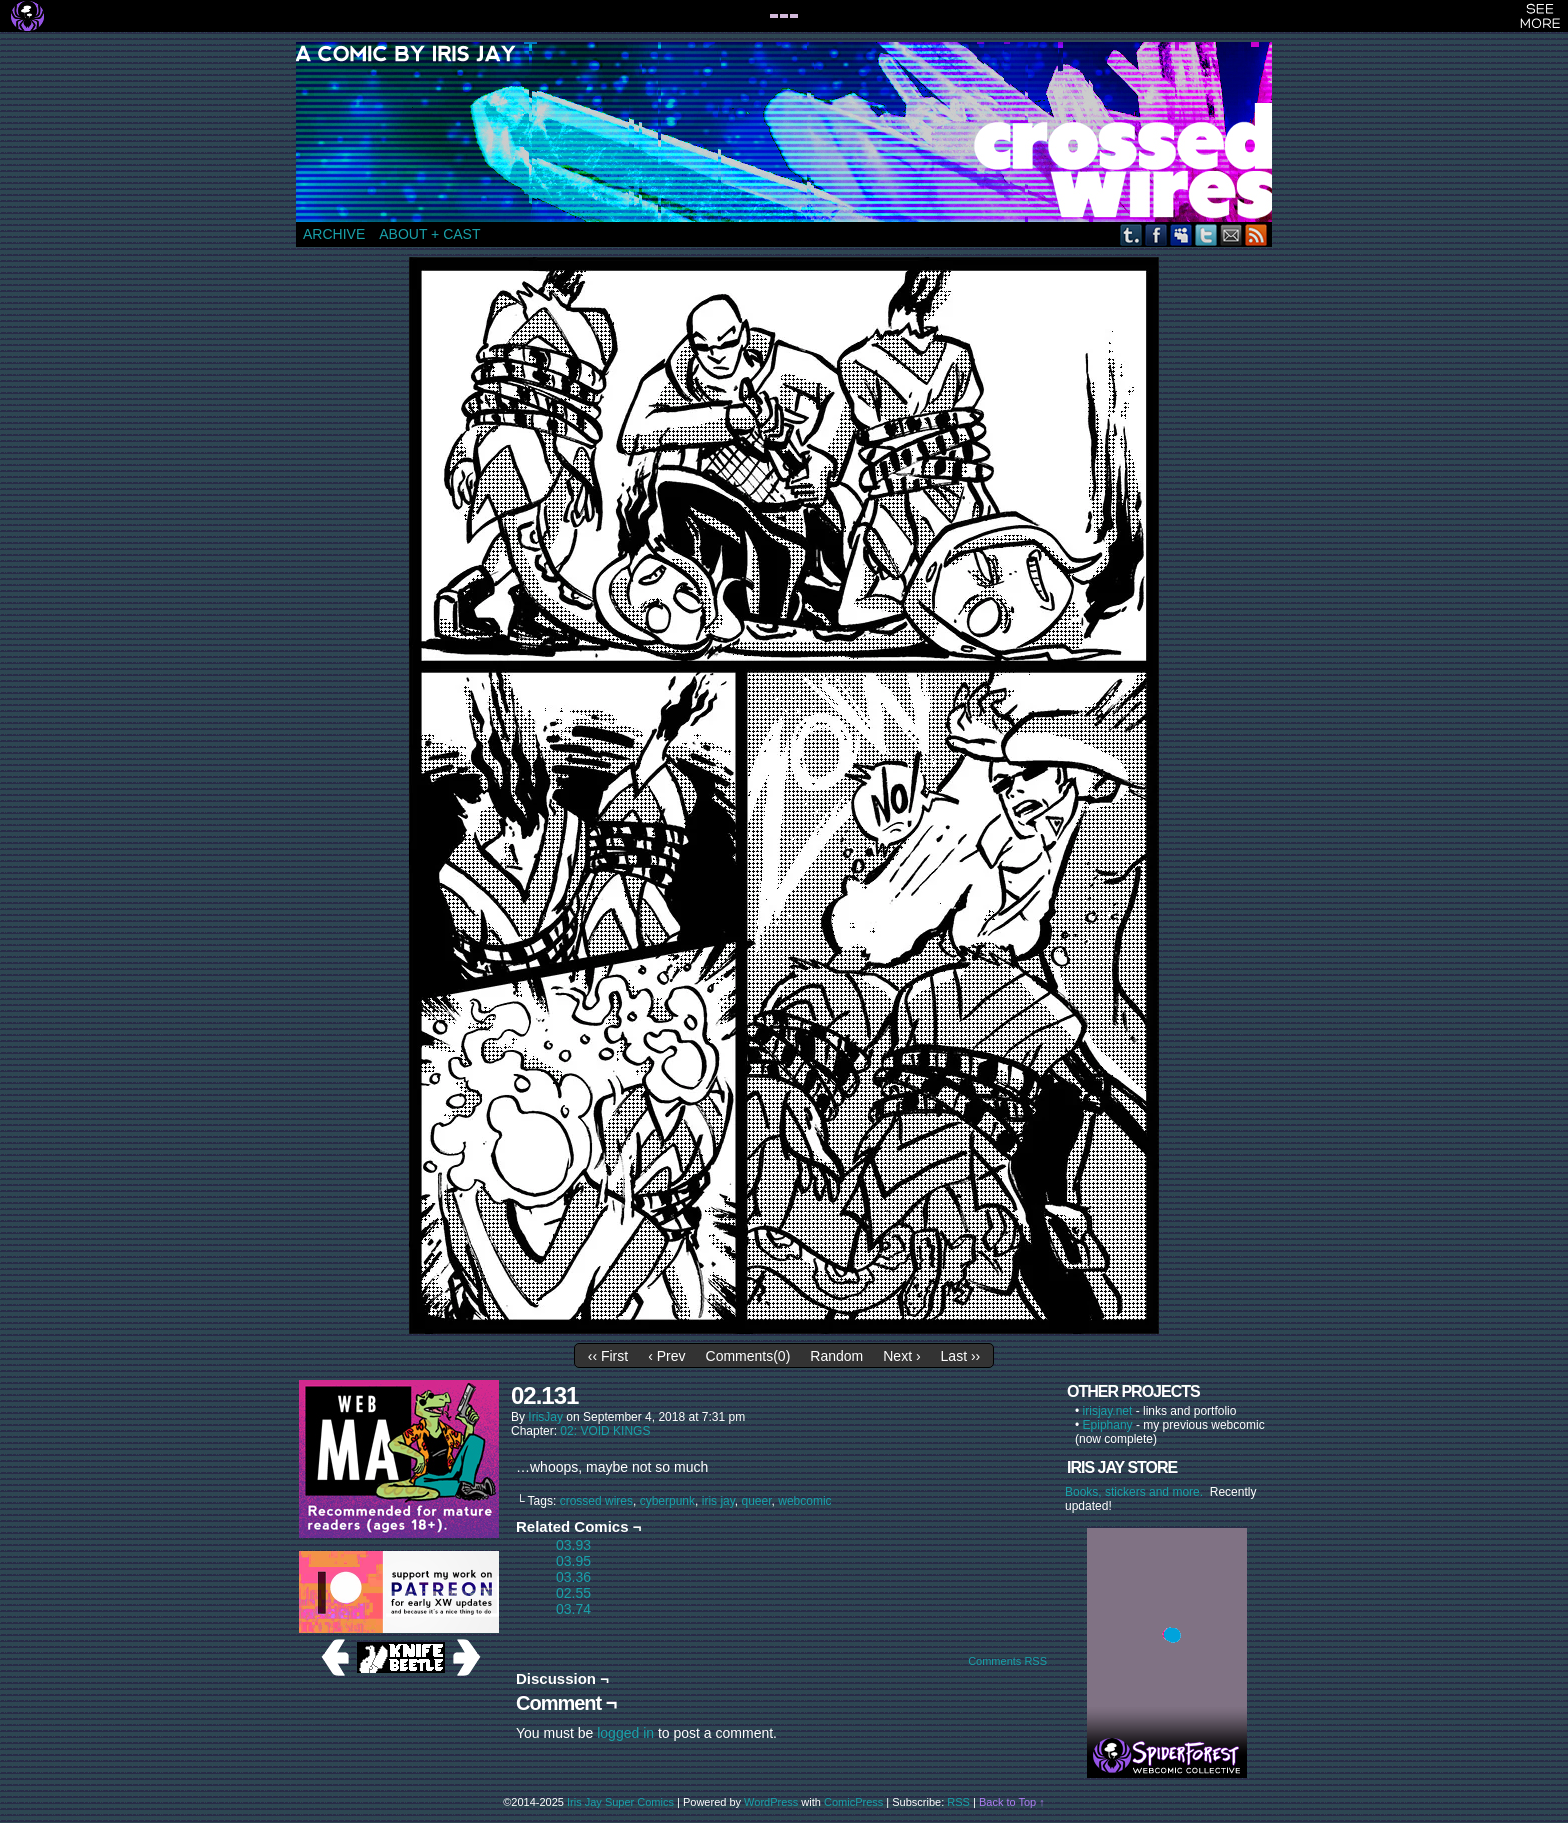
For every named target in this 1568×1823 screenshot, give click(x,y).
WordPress (771, 1802)
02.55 (573, 1593)
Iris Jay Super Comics (620, 1802)
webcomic (804, 1501)
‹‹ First (608, 1356)
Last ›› (961, 1356)
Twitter (1206, 234)
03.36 (573, 1577)
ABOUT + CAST (429, 234)
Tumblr (1131, 234)
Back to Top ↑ (1012, 1802)
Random (836, 1356)
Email (1231, 234)
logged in (625, 1733)
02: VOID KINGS (605, 1431)
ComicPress (853, 1802)
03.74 (573, 1609)
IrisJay (545, 1417)
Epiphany (1108, 1425)
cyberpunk (667, 1501)
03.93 (573, 1545)
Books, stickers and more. (1137, 1492)
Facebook (1156, 234)
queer (757, 1501)
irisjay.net (1108, 1411)
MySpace (1181, 234)
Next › (901, 1356)
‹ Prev (666, 1356)
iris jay (718, 1501)
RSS (1256, 234)
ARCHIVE (334, 234)
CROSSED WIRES (791, 132)
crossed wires (596, 1501)
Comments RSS (1007, 1661)
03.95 (573, 1561)
